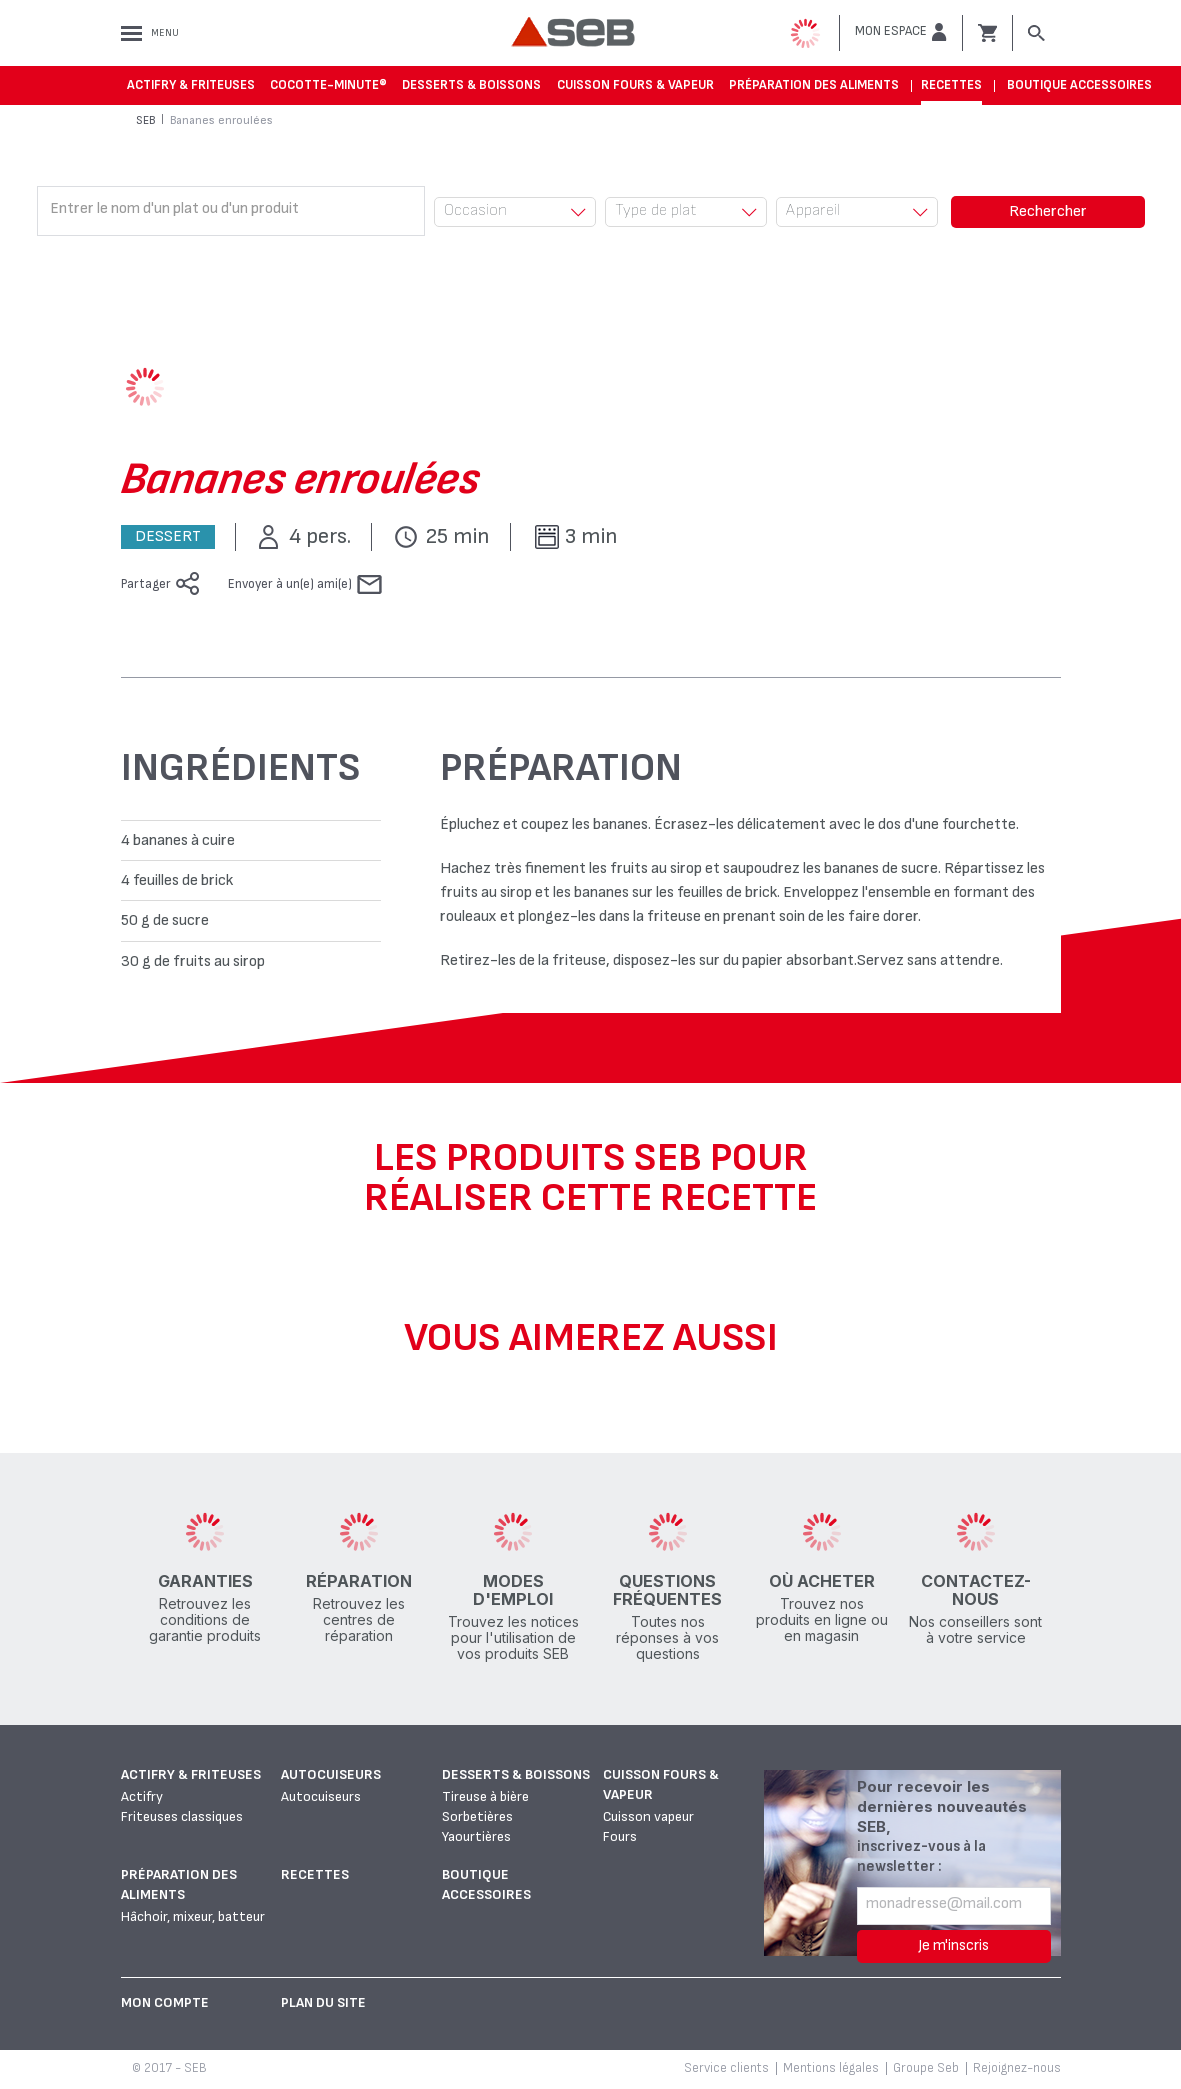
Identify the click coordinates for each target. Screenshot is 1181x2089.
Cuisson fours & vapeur (635, 85)
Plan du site (323, 2002)
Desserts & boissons (471, 85)
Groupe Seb (926, 2068)
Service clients (726, 2068)
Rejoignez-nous (1017, 2068)
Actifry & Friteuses (191, 85)
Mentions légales (831, 2068)
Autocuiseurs (331, 1774)
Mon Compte (165, 2002)
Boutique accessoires (1079, 85)
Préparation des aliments (814, 85)
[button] (901, 32)
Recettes (951, 85)
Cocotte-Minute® (328, 85)
